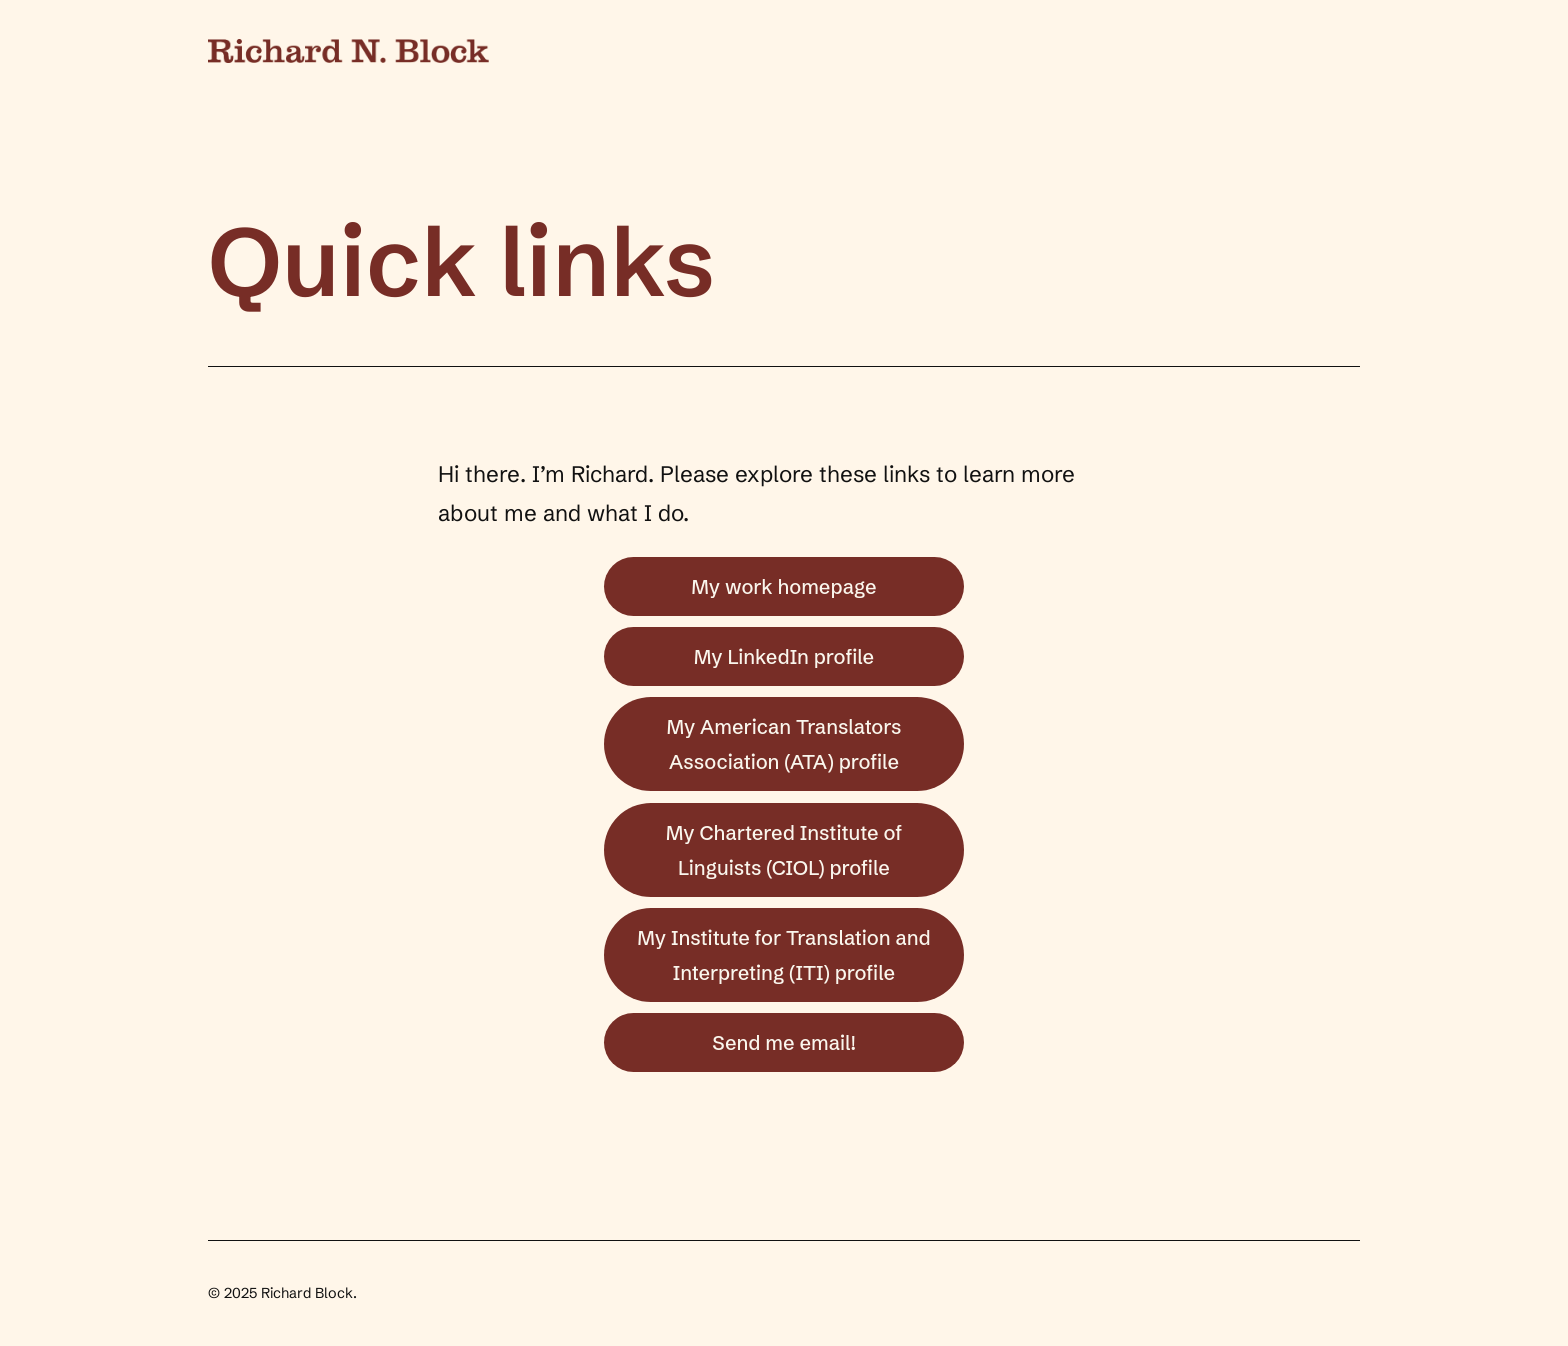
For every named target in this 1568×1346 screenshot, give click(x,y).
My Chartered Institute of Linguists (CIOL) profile (784, 850)
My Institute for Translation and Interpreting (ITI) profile (783, 955)
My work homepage (783, 586)
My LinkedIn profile (784, 656)
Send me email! (784, 1042)
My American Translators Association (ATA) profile (783, 744)
